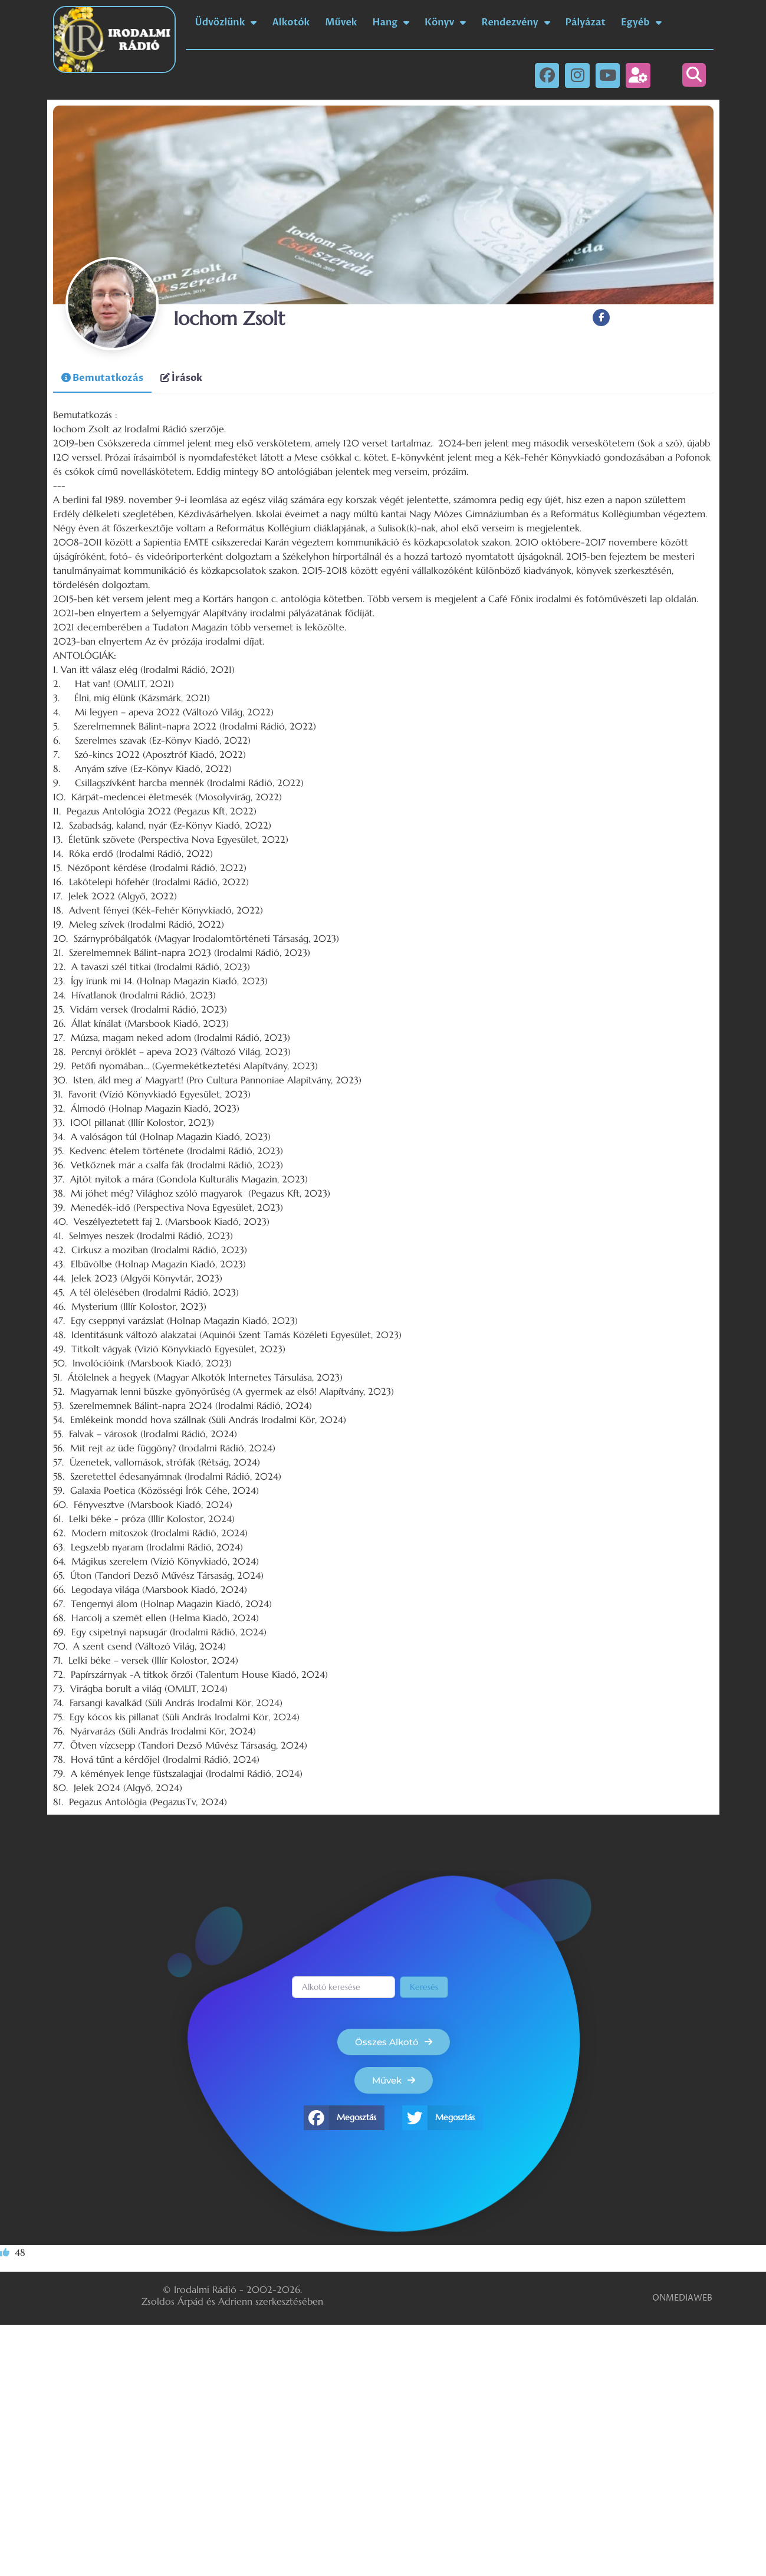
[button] (694, 75)
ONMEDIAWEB (682, 2298)
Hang (391, 22)
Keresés (424, 1987)
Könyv (445, 22)
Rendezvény (515, 22)
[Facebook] (601, 317)
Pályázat (586, 22)
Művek (341, 22)
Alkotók (291, 22)
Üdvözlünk (226, 22)
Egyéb (641, 22)
